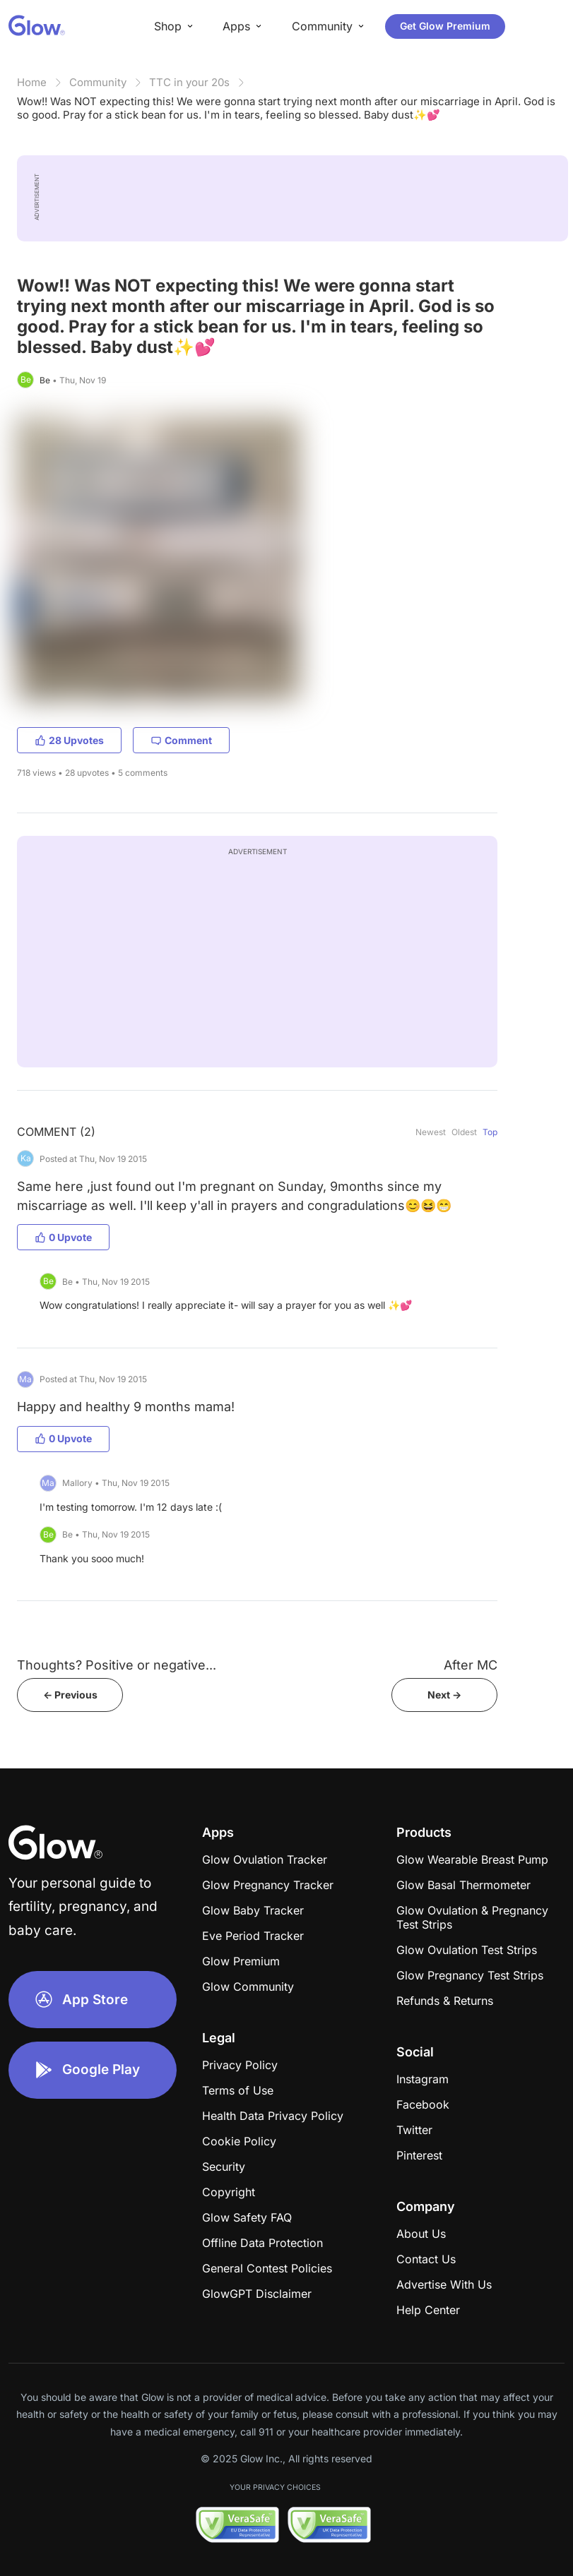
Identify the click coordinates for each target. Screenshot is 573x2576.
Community (97, 82)
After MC (470, 1665)
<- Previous (70, 1695)
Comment (181, 740)
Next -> (444, 1695)
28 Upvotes (69, 740)
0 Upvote (63, 1237)
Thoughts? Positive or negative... (116, 1665)
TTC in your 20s (189, 82)
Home (32, 82)
